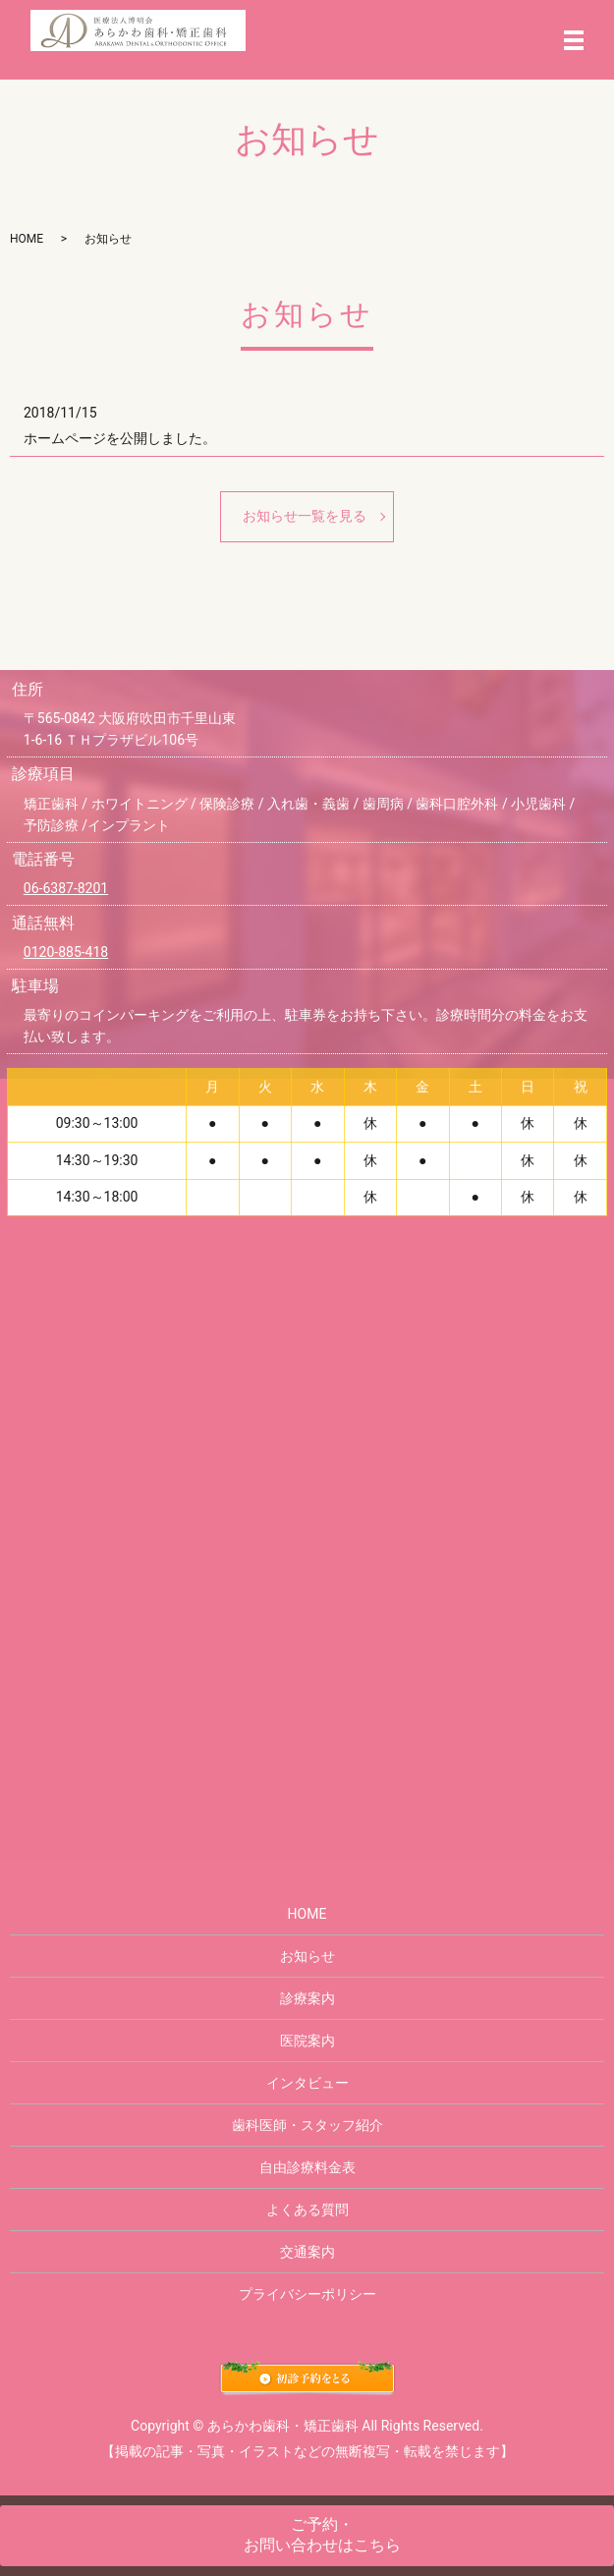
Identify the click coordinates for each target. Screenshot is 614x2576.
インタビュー (307, 2083)
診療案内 (307, 1998)
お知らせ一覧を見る (304, 516)
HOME (26, 239)
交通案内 (307, 2252)
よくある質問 (307, 2209)
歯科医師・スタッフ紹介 (307, 2125)
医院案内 (307, 2040)
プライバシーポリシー (307, 2294)
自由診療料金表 (307, 2167)
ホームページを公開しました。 (120, 438)
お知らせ (307, 1956)
